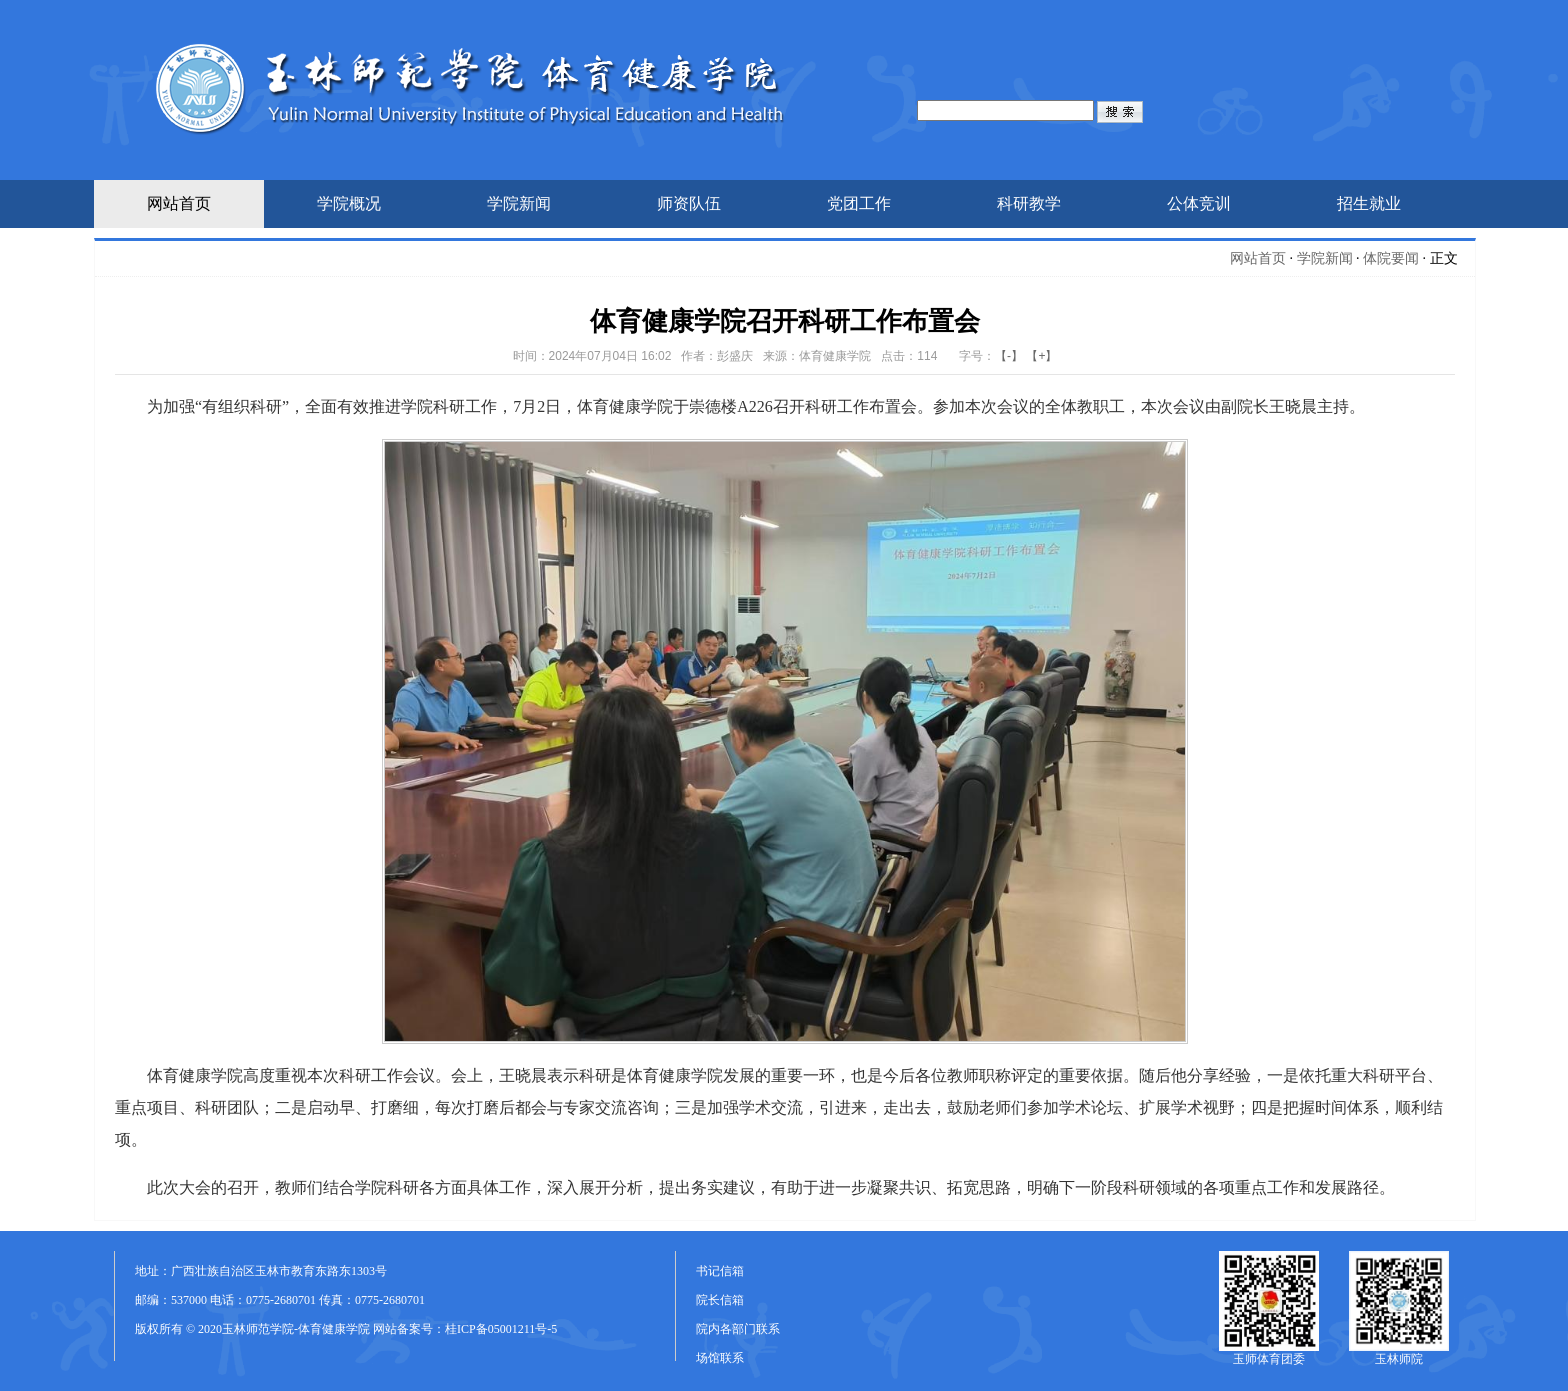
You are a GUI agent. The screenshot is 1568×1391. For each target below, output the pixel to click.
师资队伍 (689, 203)
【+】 (1041, 356)
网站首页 (179, 203)
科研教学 (1029, 203)
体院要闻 (1391, 258)
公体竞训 (1199, 203)
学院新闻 (519, 203)
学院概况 (349, 203)
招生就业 (1369, 203)
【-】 (1009, 356)
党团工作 (859, 203)
